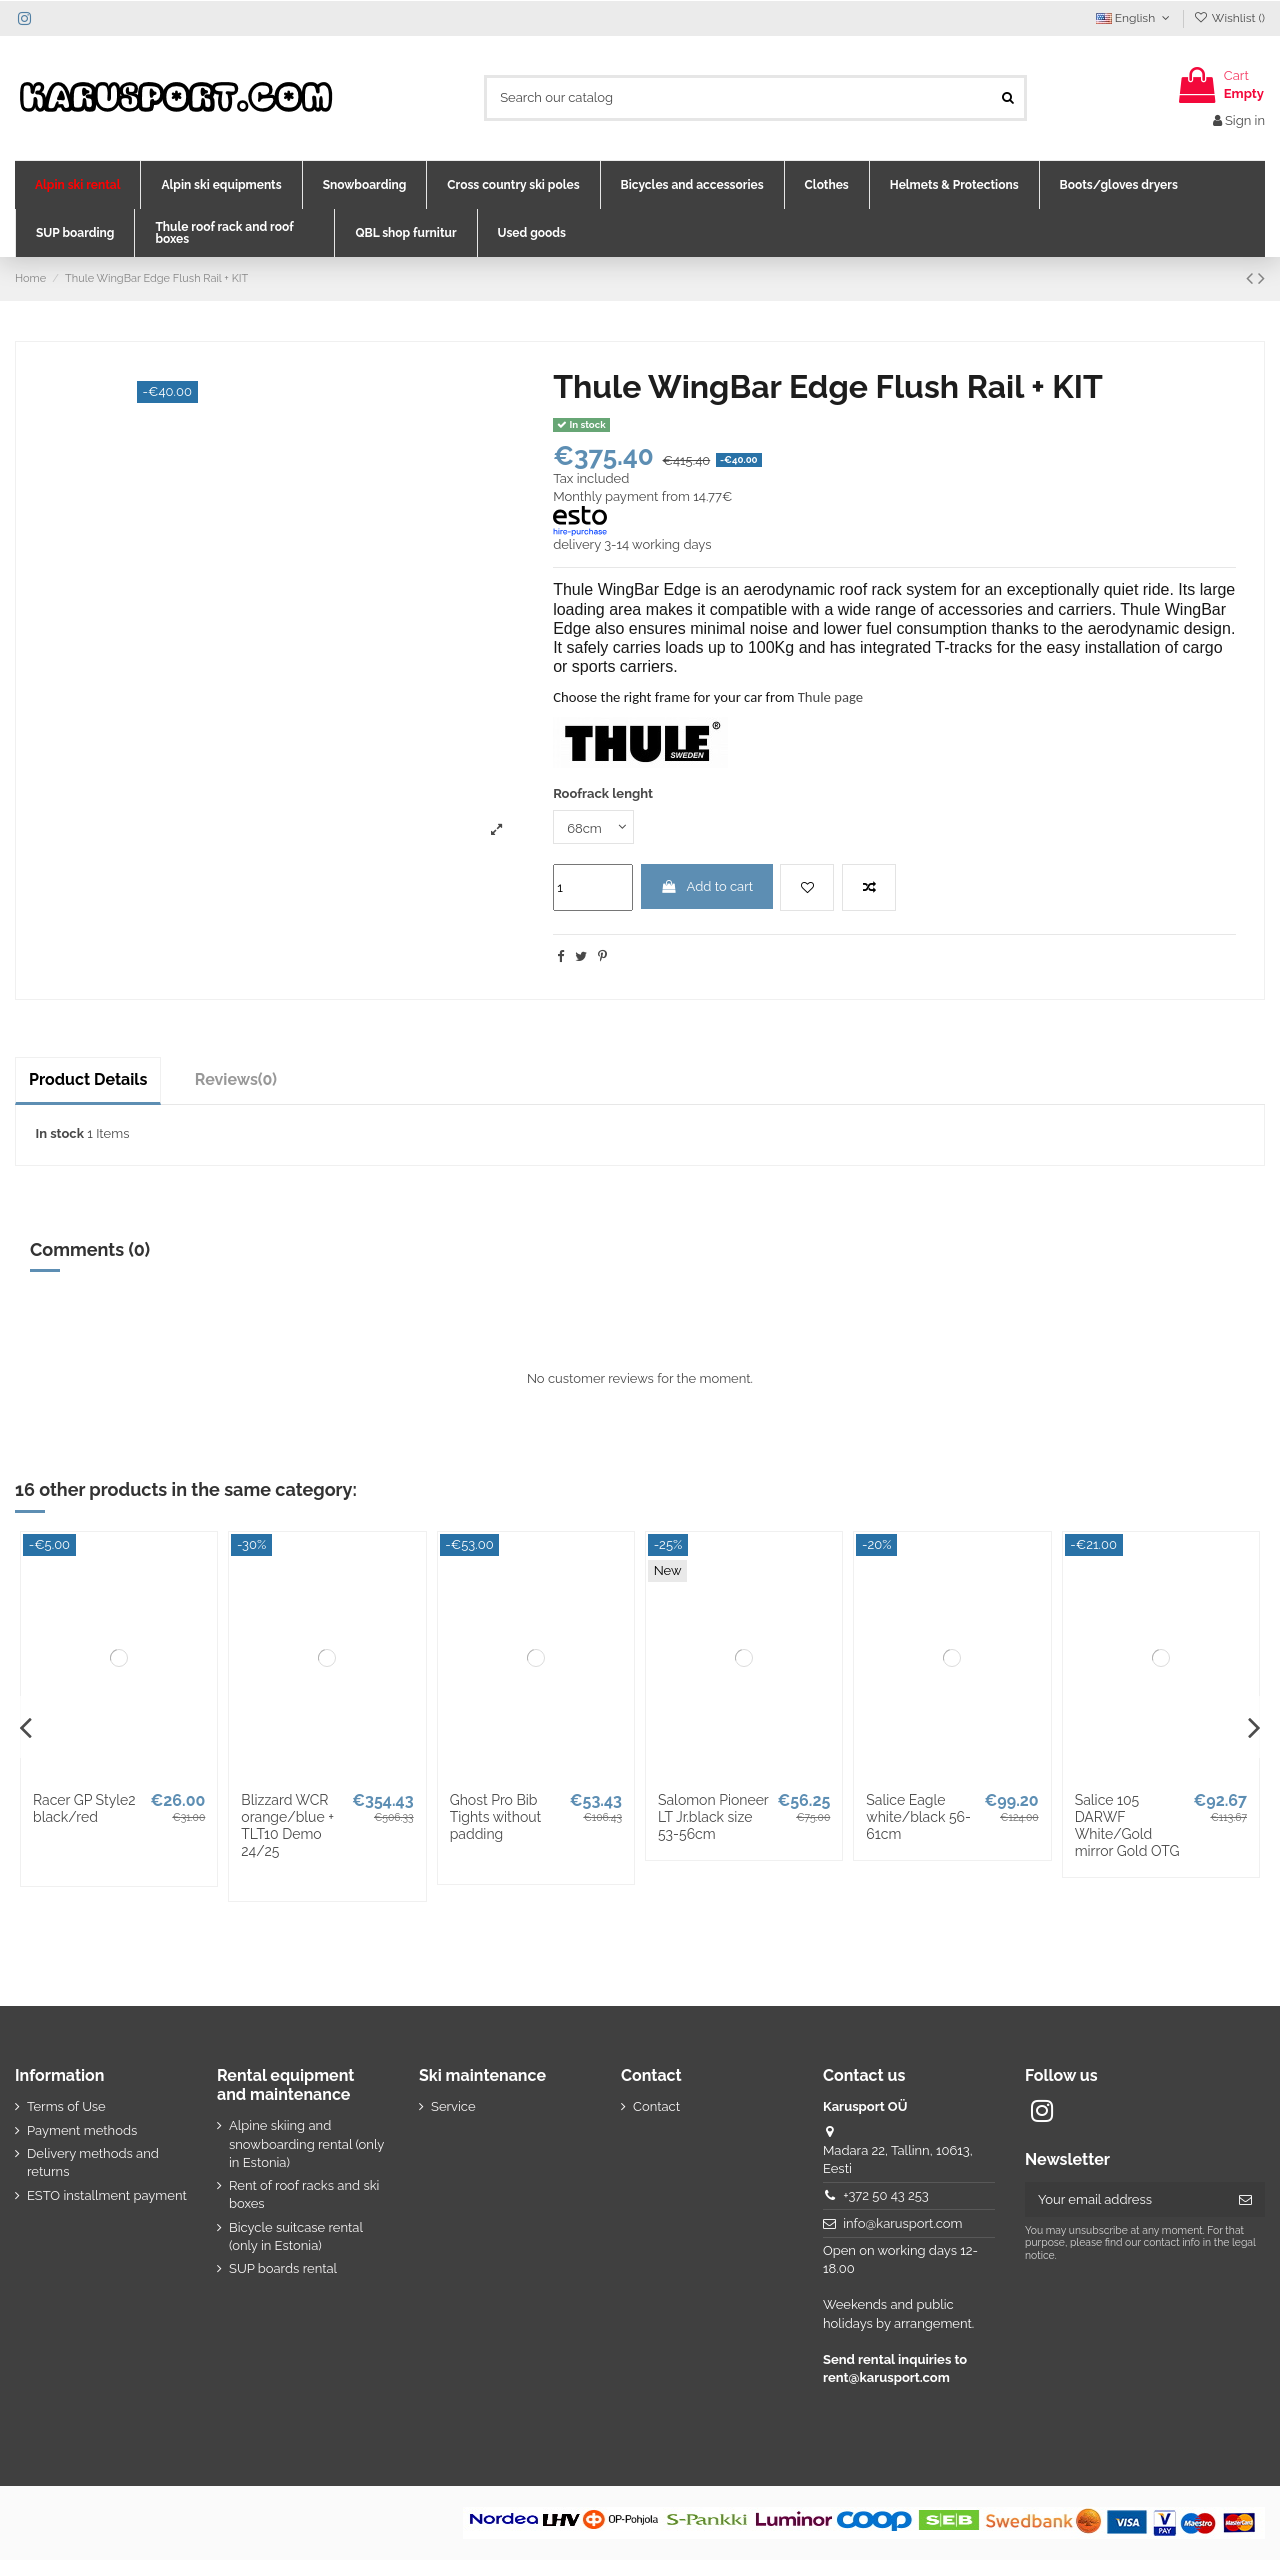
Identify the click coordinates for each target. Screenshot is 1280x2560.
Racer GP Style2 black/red (84, 1808)
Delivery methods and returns (93, 2162)
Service (453, 2106)
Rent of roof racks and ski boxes (304, 2194)
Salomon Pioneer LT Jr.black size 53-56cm (713, 1817)
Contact (656, 2106)
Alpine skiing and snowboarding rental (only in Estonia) (306, 2143)
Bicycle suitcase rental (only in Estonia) (296, 2236)
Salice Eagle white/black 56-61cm (918, 1817)
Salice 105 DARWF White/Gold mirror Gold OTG (1127, 1825)
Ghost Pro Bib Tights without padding (496, 1817)
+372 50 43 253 (886, 2195)
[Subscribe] (1245, 2199)
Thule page (830, 697)
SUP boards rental (283, 2268)
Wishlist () (1229, 18)
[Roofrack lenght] (593, 827)
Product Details (88, 1079)
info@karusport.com (902, 2223)
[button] (77, 185)
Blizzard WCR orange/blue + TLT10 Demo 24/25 (287, 1825)
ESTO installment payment (107, 2195)
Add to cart (706, 886)
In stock (60, 1133)
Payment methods (82, 2130)
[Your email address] (1125, 2199)
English (1135, 18)
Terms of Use (66, 2106)
